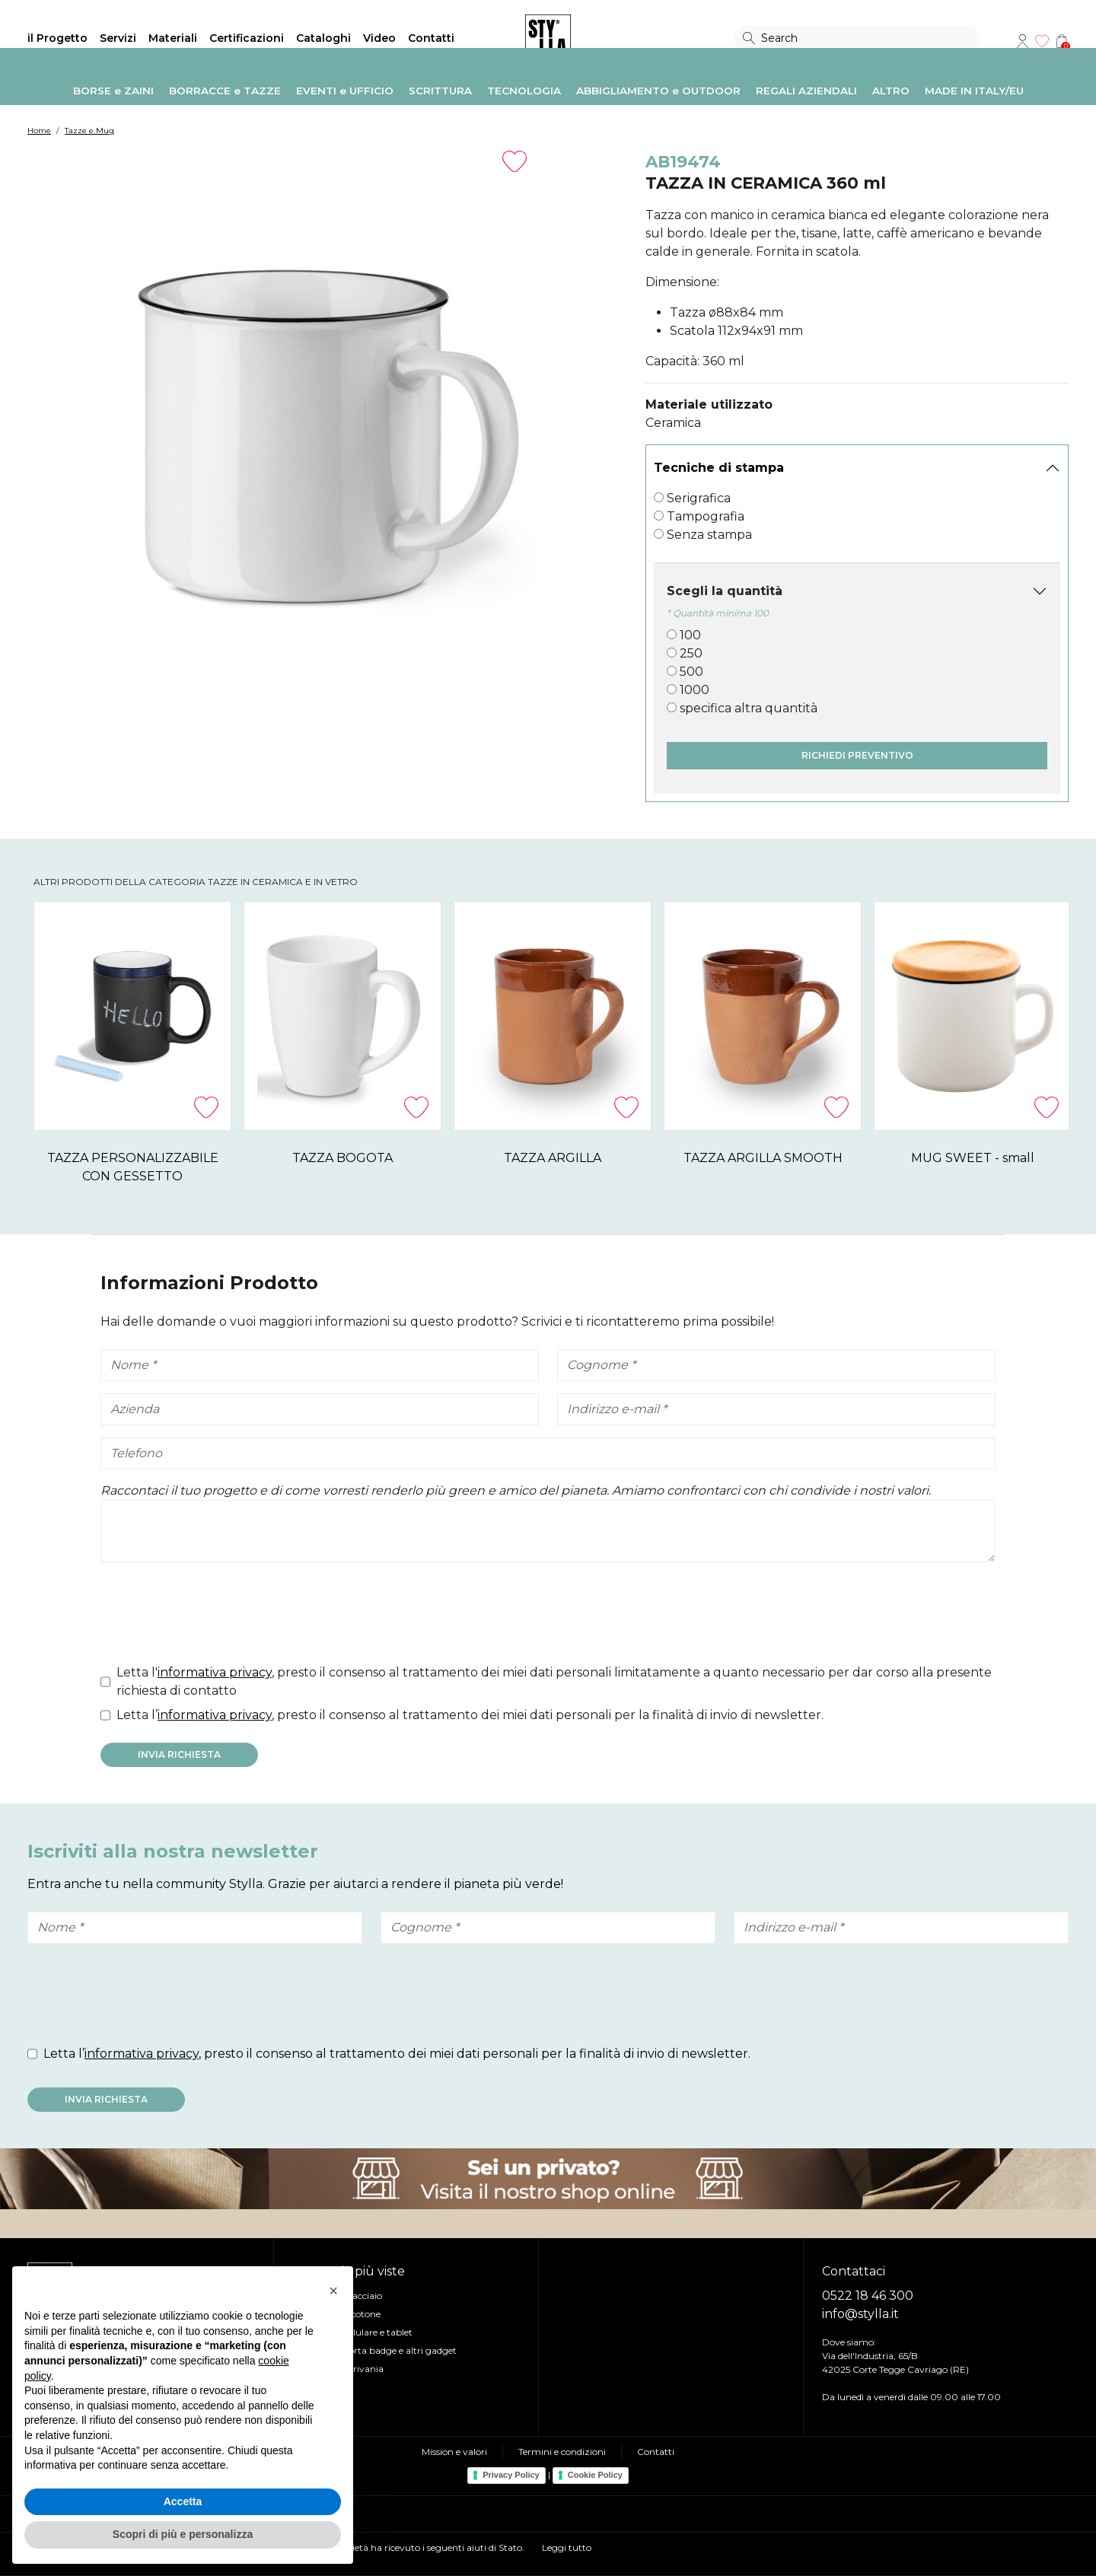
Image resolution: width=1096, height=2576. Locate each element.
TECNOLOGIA (524, 90)
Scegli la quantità (724, 591)
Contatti (431, 38)
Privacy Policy (511, 2474)
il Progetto (57, 38)
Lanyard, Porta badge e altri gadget (379, 2350)
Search (749, 38)
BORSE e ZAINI (113, 90)
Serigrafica (699, 498)
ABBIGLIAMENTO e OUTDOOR (658, 90)
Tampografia (705, 516)
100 (690, 635)
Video (379, 38)
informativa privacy (215, 1672)
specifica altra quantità (748, 708)
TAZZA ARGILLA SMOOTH (938, 1158)
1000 (694, 690)
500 (691, 671)
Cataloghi (323, 38)
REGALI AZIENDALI (806, 90)
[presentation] (216, 1616)
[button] (333, 2290)
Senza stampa (709, 534)
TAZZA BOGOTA (417, 1158)
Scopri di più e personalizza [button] (183, 2534)
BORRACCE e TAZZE (225, 90)
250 (691, 653)
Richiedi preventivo (857, 755)
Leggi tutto (566, 2547)
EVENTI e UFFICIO (344, 90)
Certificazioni (246, 38)
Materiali (172, 38)
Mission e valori (454, 2451)
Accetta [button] (183, 2501)
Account (1022, 41)
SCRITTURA (440, 90)
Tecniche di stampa (719, 467)
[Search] (857, 38)
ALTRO (891, 90)
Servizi (118, 38)
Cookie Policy (595, 2474)
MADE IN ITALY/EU (974, 90)
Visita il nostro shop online (548, 2178)
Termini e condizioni (562, 2451)
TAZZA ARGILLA (677, 1158)
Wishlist (1042, 41)
